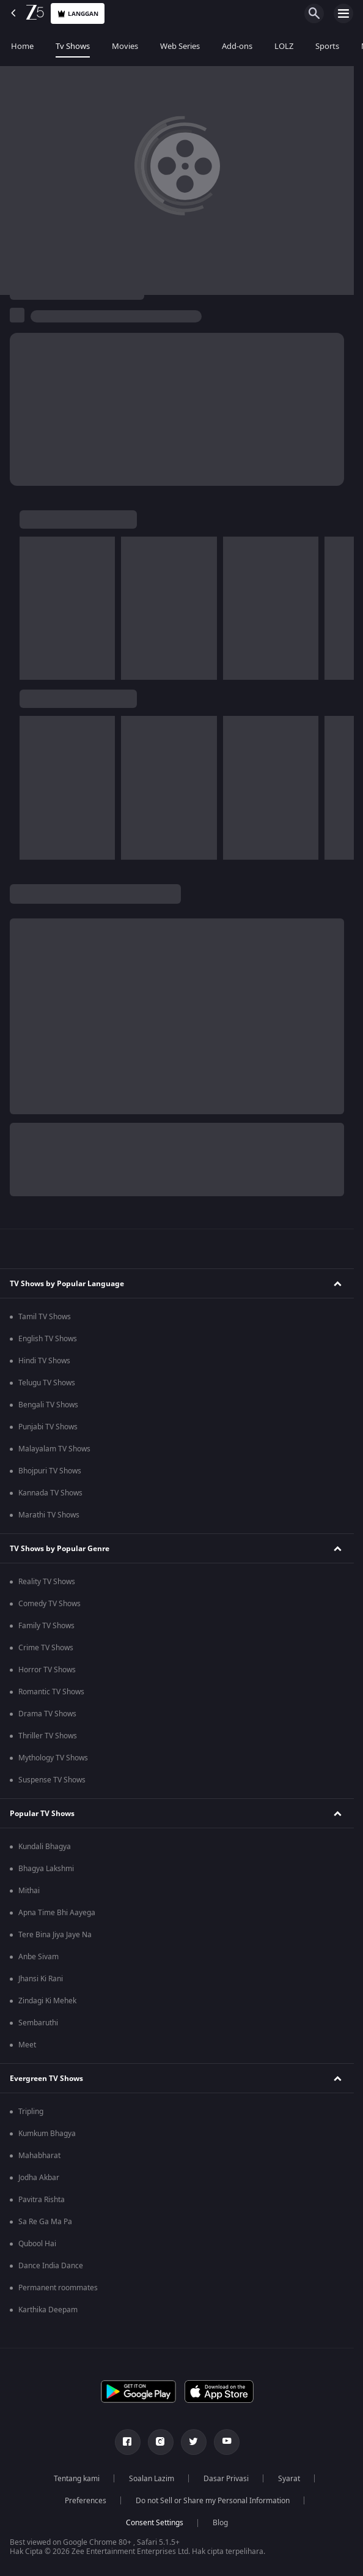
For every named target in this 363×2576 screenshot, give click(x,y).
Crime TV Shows (45, 1647)
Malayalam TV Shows (54, 1448)
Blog (220, 2522)
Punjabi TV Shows (48, 1426)
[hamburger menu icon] (343, 13)
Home (22, 46)
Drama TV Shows (47, 1713)
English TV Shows (47, 1338)
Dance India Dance (50, 2265)
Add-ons (237, 46)
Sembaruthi (38, 2022)
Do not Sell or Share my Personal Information (213, 2500)
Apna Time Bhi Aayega (56, 1912)
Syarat (289, 2478)
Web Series (180, 46)
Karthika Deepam (48, 2309)
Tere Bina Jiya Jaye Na (55, 1934)
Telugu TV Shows (46, 1382)
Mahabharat (39, 2155)
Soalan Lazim (151, 2478)
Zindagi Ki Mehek (47, 2000)
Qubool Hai (37, 2243)
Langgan (77, 13)
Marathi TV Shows (48, 1515)
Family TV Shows (46, 1625)
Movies (125, 46)
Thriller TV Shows (47, 1735)
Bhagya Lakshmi (46, 1868)
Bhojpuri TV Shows (49, 1470)
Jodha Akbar (38, 2177)
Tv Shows (73, 46)
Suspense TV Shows (52, 1779)
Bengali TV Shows (48, 1404)
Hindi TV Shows (44, 1360)
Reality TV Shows (46, 1581)
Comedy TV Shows (49, 1603)
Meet (27, 2044)
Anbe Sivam (38, 1956)
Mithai (29, 1890)
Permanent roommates (58, 2287)
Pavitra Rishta (41, 2199)
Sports (327, 46)
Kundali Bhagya (44, 1846)
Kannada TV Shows (50, 1492)
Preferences (85, 2500)
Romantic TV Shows (51, 1691)
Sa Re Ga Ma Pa (45, 2221)
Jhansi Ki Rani (40, 1978)
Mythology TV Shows (53, 1757)
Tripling (30, 2111)
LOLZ (283, 46)
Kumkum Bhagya (47, 2133)
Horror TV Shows (47, 1669)
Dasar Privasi (226, 2478)
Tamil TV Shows (44, 1316)
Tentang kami (77, 2478)
